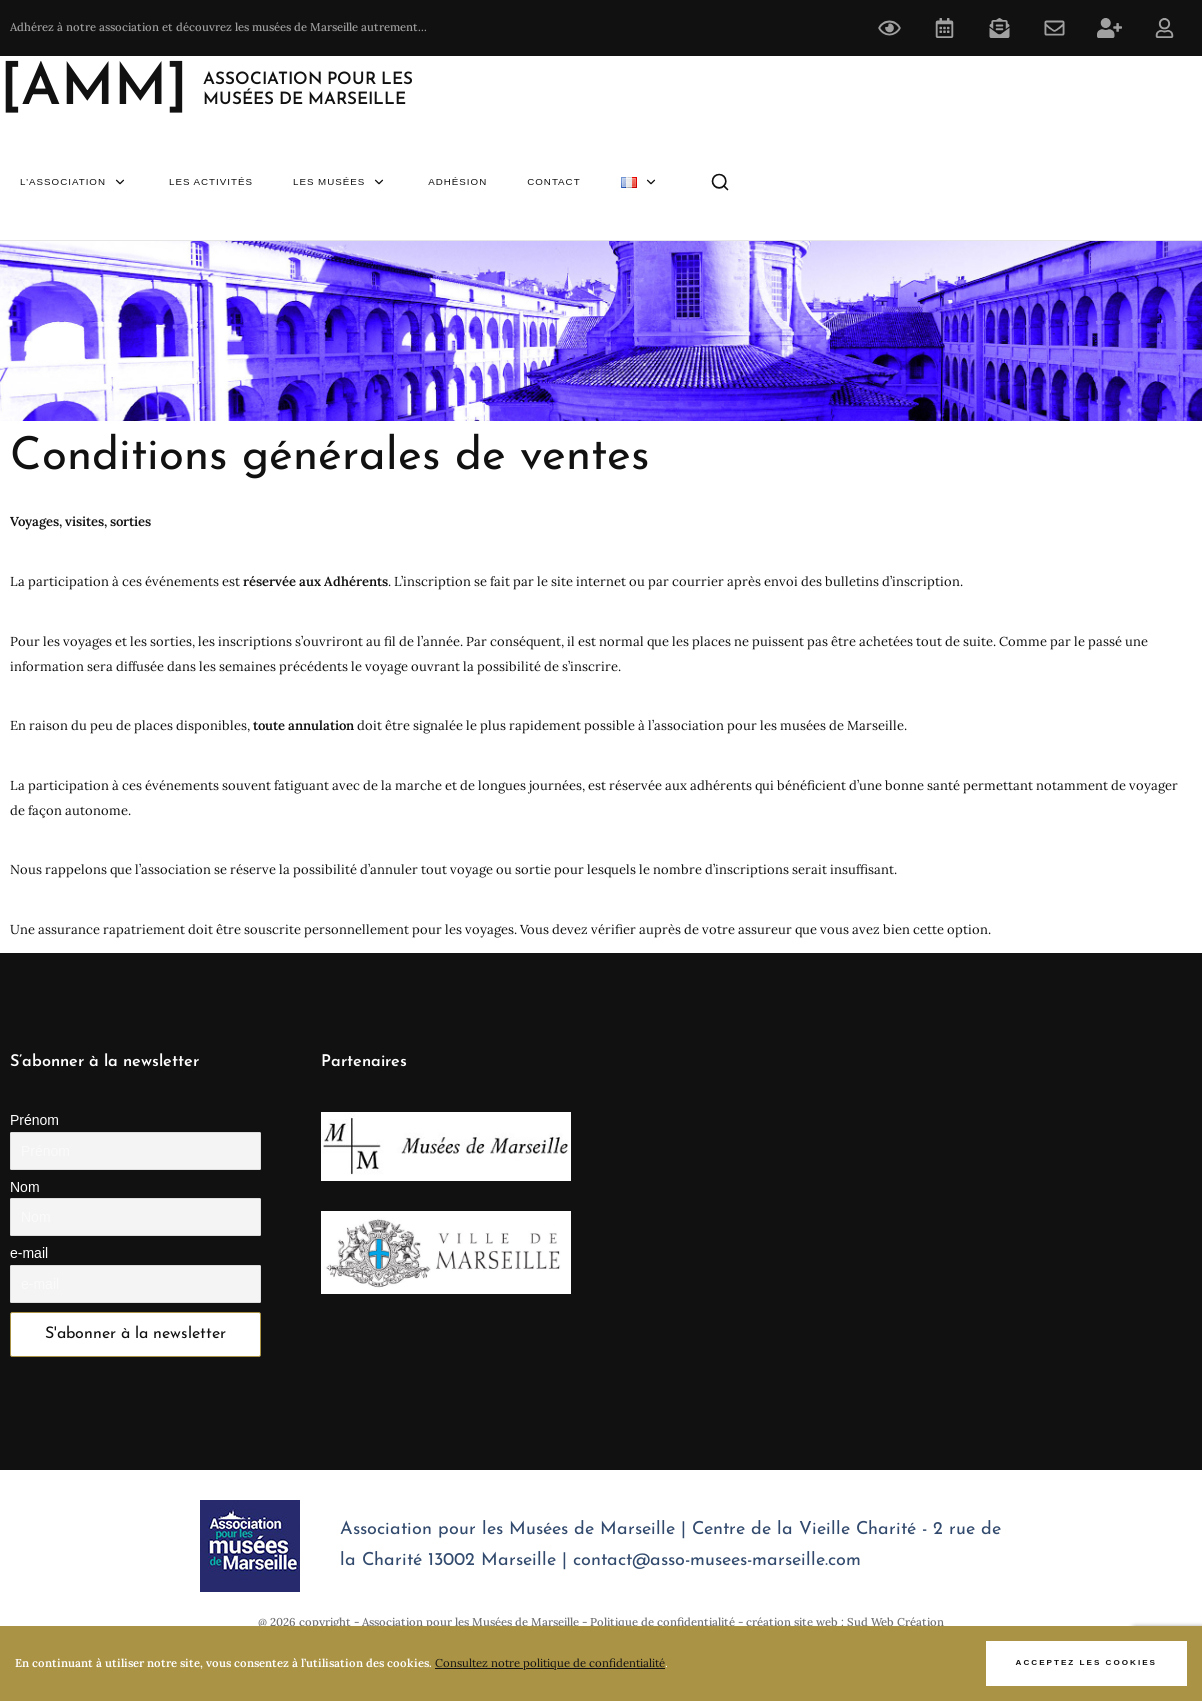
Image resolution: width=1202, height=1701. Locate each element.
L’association (74, 182)
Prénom (34, 1120)
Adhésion (457, 181)
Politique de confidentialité (662, 1622)
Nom (25, 1187)
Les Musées (340, 182)
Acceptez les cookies (1086, 1662)
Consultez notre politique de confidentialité (550, 1663)
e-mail (29, 1253)
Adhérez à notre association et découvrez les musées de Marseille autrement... (218, 27)
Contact (553, 181)
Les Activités (211, 181)
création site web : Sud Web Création (845, 1622)
